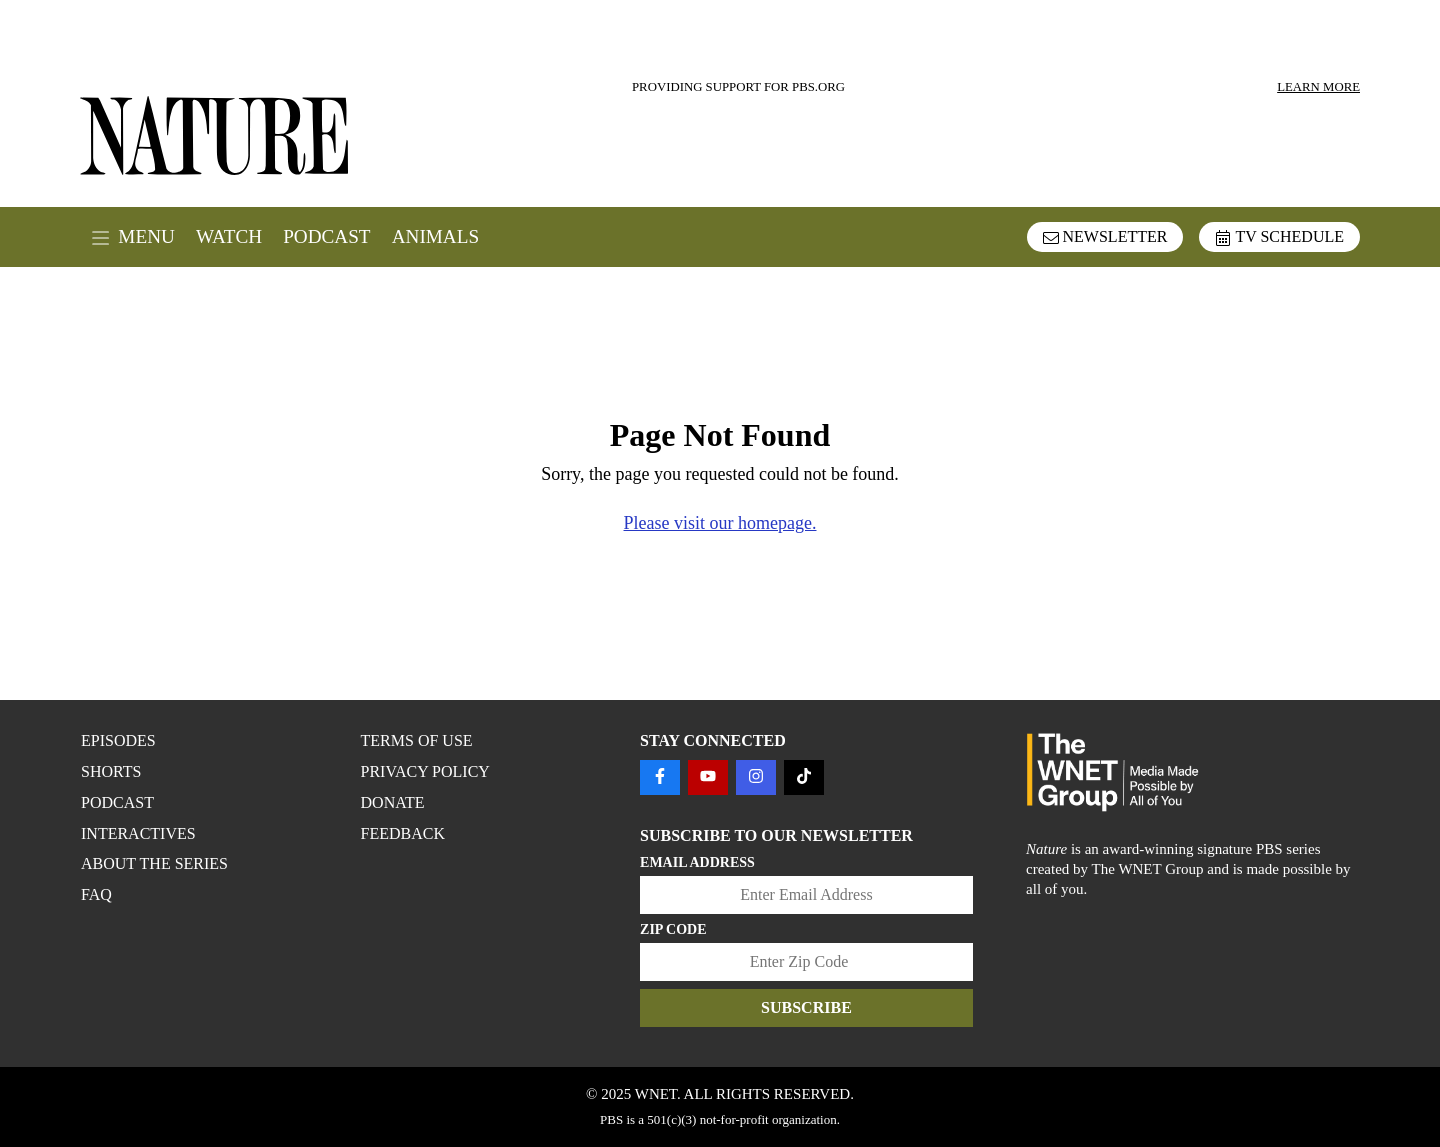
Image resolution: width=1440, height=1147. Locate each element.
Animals (435, 236)
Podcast (326, 236)
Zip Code (673, 929)
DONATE (393, 802)
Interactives (138, 833)
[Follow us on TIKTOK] (804, 777)
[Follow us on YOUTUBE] (708, 777)
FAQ (96, 894)
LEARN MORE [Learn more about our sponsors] (1318, 87)
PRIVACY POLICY (425, 771)
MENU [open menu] (133, 237)
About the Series (154, 863)
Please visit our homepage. (720, 523)
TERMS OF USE (417, 740)
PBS (611, 1119)
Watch (229, 236)
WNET (656, 1094)
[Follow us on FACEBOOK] (660, 777)
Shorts (111, 771)
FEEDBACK (403, 833)
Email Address (697, 862)
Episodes (118, 740)
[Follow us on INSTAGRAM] (756, 777)
